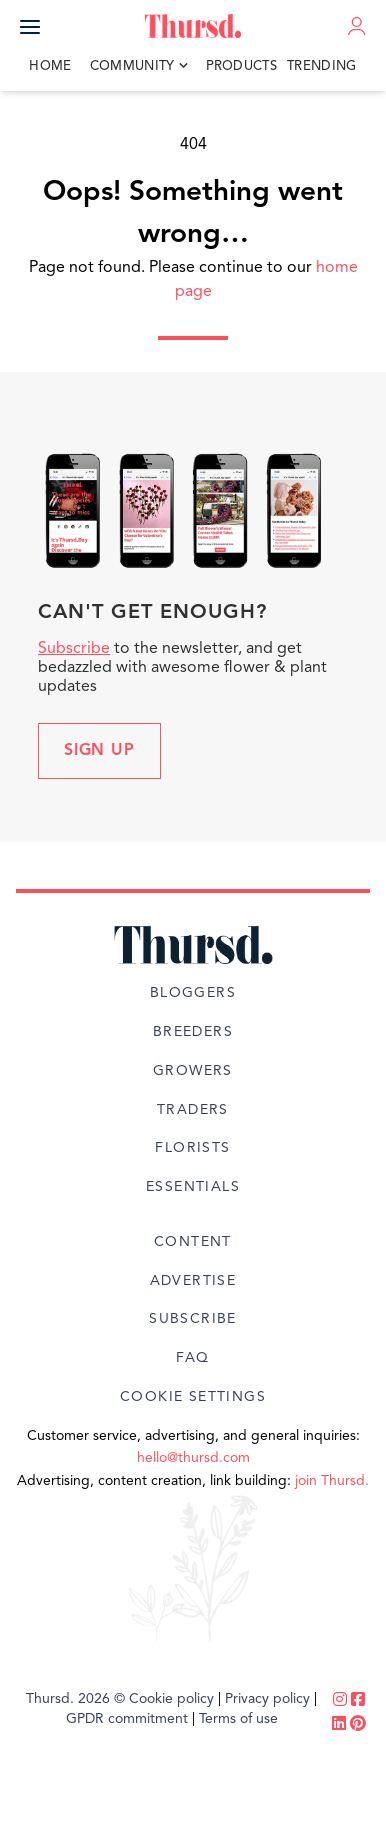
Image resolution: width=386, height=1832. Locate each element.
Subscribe (74, 649)
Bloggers (193, 993)
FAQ (192, 1358)
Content (193, 1242)
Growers (193, 1071)
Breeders (193, 1032)
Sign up (99, 751)
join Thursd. (332, 1481)
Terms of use (238, 1719)
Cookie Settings (193, 1397)
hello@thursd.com (193, 1458)
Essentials (193, 1187)
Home (50, 66)
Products (242, 66)
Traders (193, 1110)
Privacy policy (267, 1699)
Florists (192, 1148)
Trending (322, 66)
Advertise (193, 1281)
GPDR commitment (127, 1719)
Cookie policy (171, 1699)
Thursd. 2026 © (75, 1699)
